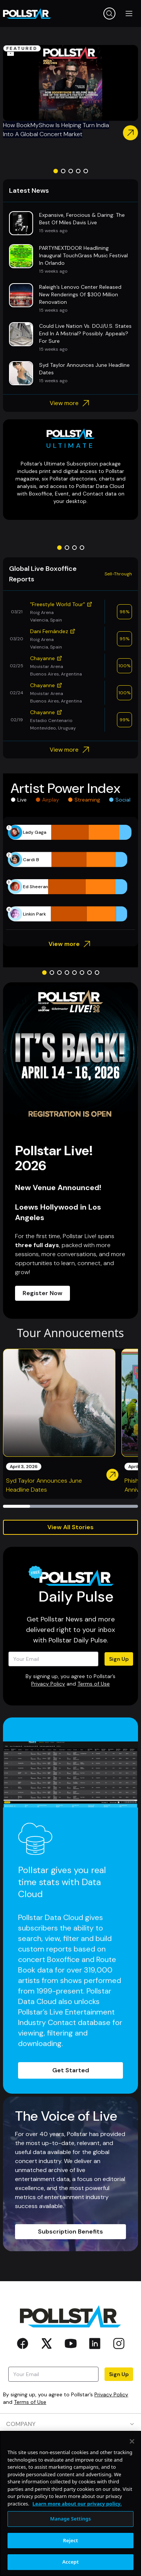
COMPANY (70, 2424)
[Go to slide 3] (70, 171)
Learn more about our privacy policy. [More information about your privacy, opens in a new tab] (76, 2503)
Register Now (42, 1293)
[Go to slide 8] (97, 972)
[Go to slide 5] (85, 171)
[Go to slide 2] (63, 171)
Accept (70, 2561)
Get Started (70, 2070)
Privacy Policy (48, 1683)
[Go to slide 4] (78, 171)
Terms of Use (93, 1683)
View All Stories (70, 1527)
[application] (70, 873)
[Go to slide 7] (89, 972)
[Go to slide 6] (82, 972)
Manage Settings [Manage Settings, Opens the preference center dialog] (70, 2518)
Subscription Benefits (70, 2231)
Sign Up (119, 1659)
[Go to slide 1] (55, 171)
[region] (70, 2503)
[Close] (132, 2441)
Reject (70, 2540)
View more (70, 403)
